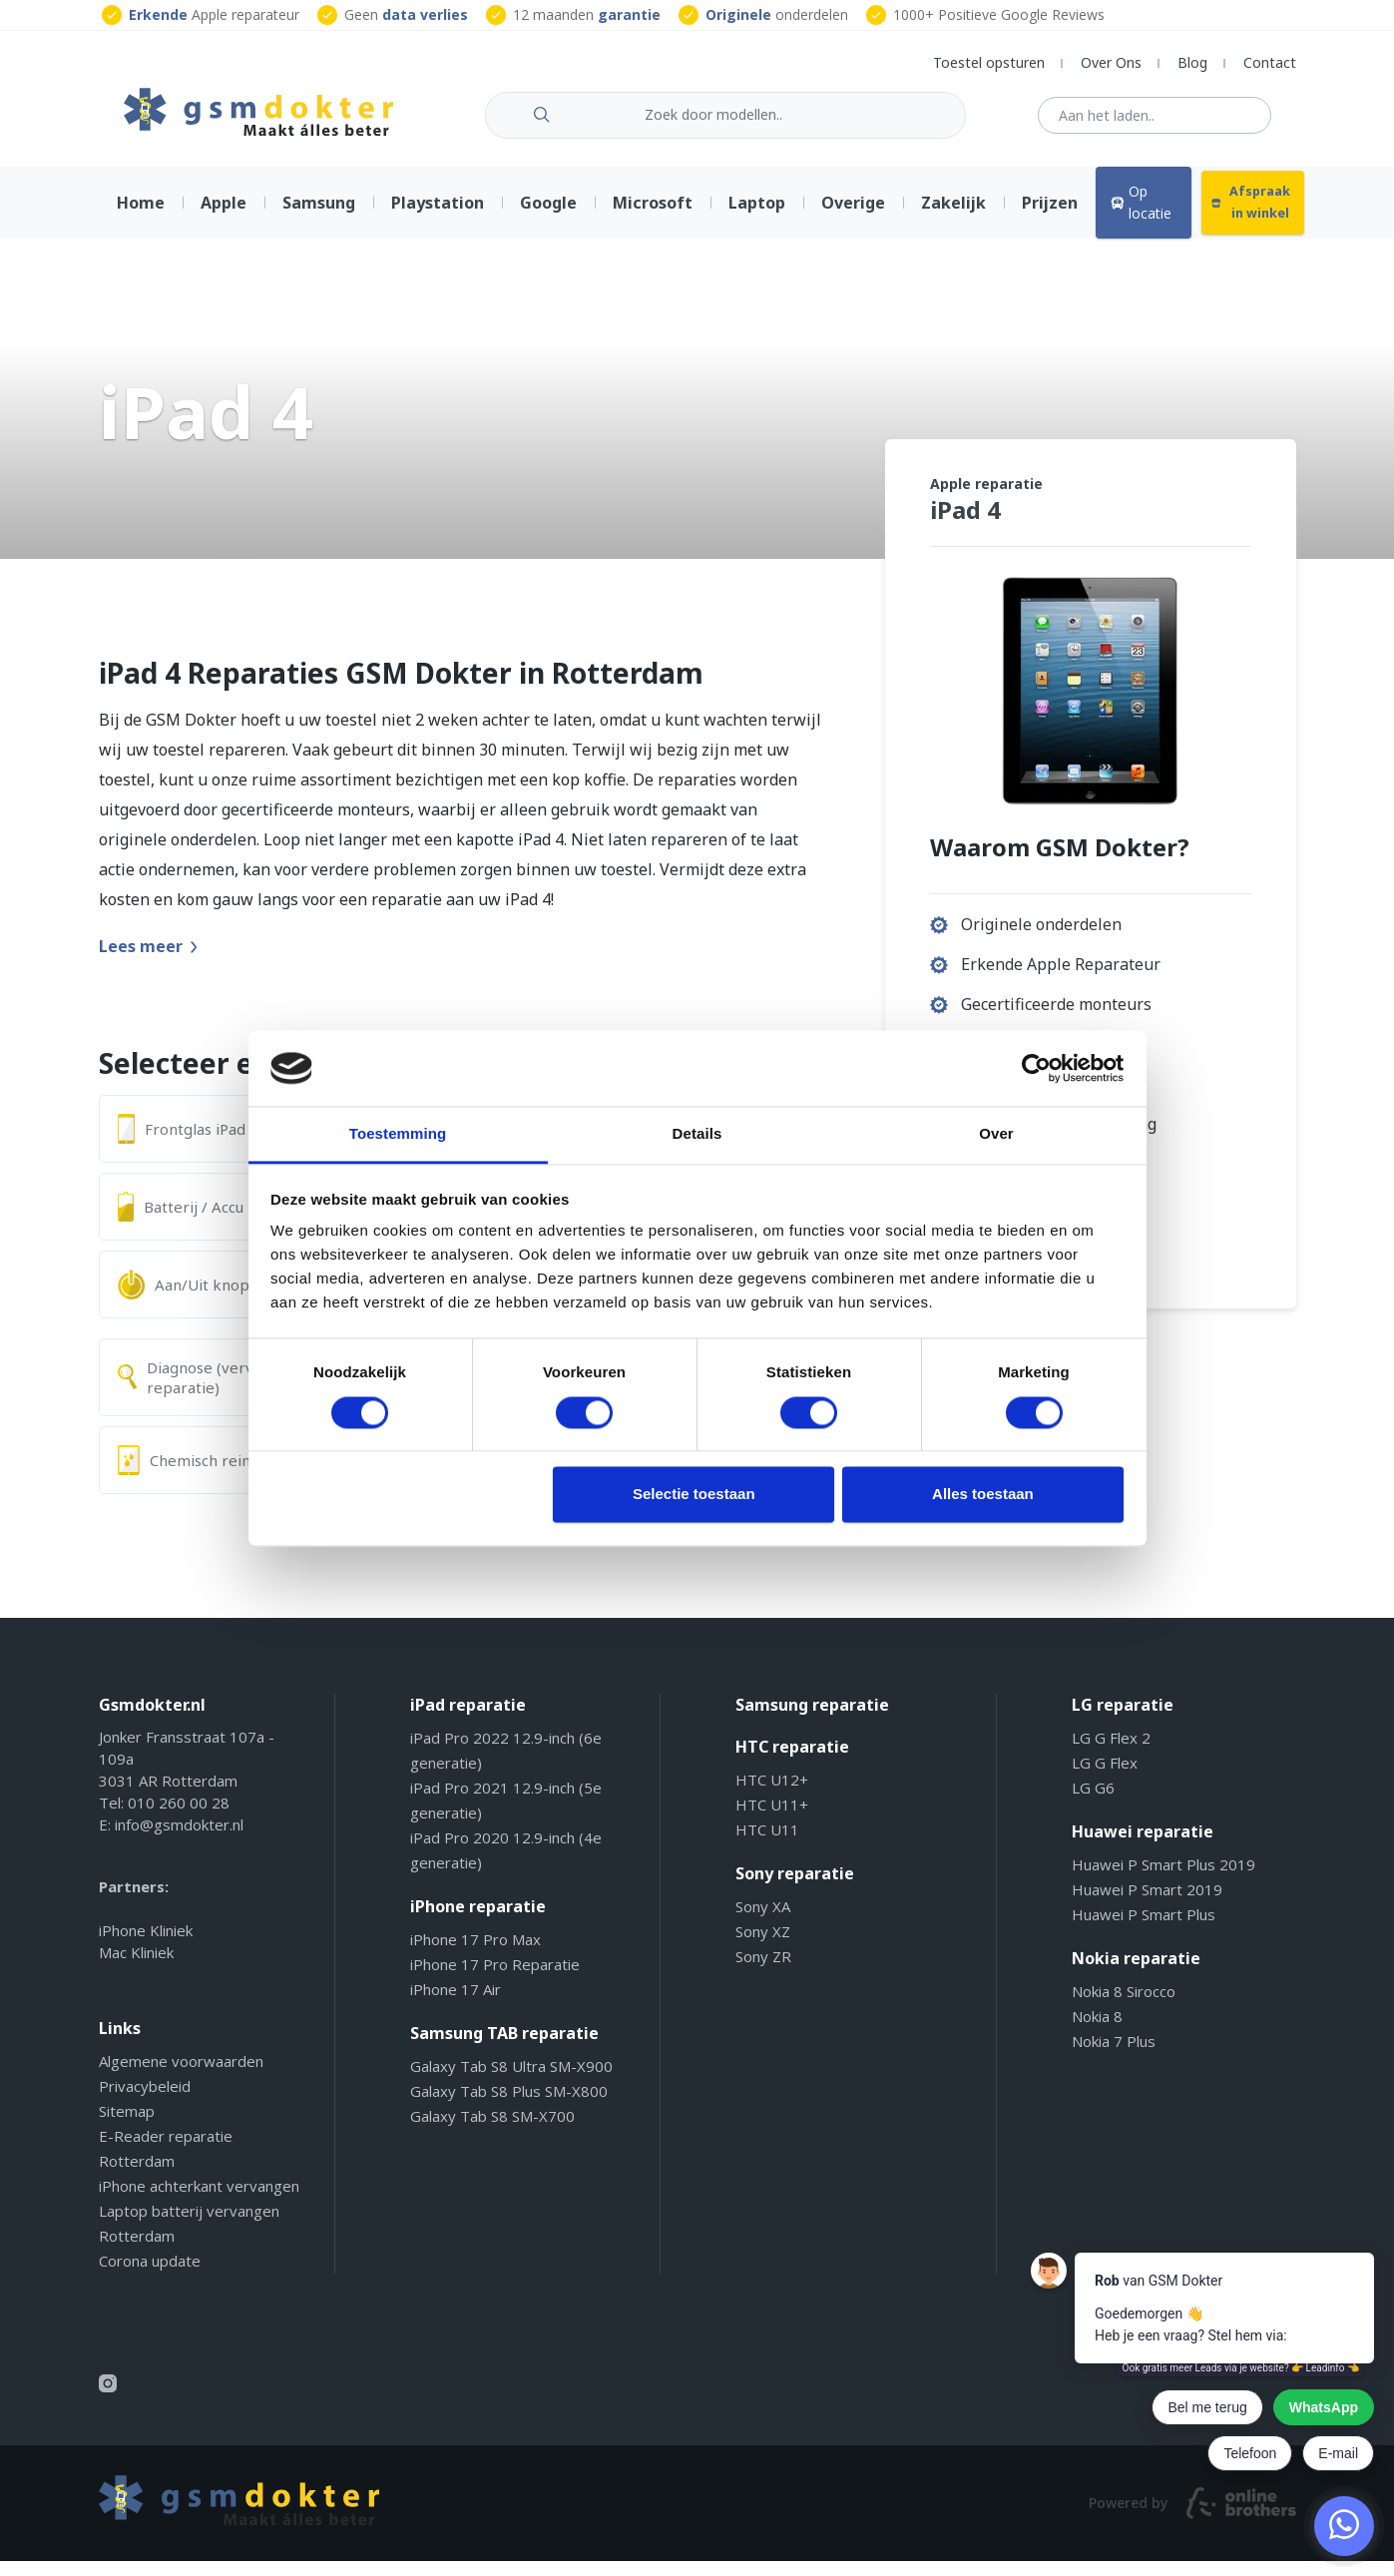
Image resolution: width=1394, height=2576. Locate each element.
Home (141, 218)
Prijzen (1050, 218)
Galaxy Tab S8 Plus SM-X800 (509, 2106)
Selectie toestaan (694, 1494)
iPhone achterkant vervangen (199, 2201)
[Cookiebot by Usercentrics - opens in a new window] (1036, 1068)
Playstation (437, 218)
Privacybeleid (145, 2101)
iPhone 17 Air (455, 2004)
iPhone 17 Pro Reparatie (495, 1979)
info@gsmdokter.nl (179, 1839)
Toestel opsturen (989, 62)
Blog (1192, 62)
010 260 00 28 (179, 1817)
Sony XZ (762, 1946)
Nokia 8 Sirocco (1123, 2006)
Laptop (756, 218)
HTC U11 (767, 1844)
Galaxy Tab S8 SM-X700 (492, 2131)
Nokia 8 (1097, 2031)
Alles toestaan (983, 1494)
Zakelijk (953, 218)
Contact (1269, 62)
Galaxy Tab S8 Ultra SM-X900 (511, 2081)
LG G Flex (1105, 1778)
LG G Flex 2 (1111, 1753)
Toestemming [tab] (398, 1134)
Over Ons (1111, 62)
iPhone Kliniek (146, 1945)
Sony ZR (763, 1971)
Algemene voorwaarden (181, 2076)
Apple (223, 218)
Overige (853, 218)
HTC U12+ (771, 1794)
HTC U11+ (771, 1819)
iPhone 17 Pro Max (475, 1954)
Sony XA (762, 1921)
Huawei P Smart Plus (1143, 1929)
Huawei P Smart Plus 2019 (1163, 1879)
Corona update (150, 2276)
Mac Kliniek (136, 1967)
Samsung (318, 218)
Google (548, 218)
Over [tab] (996, 1134)
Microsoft (653, 218)
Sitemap (127, 2126)
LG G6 (1093, 1802)
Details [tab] (697, 1134)
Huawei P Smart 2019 (1147, 1904)
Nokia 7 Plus (1114, 2056)
